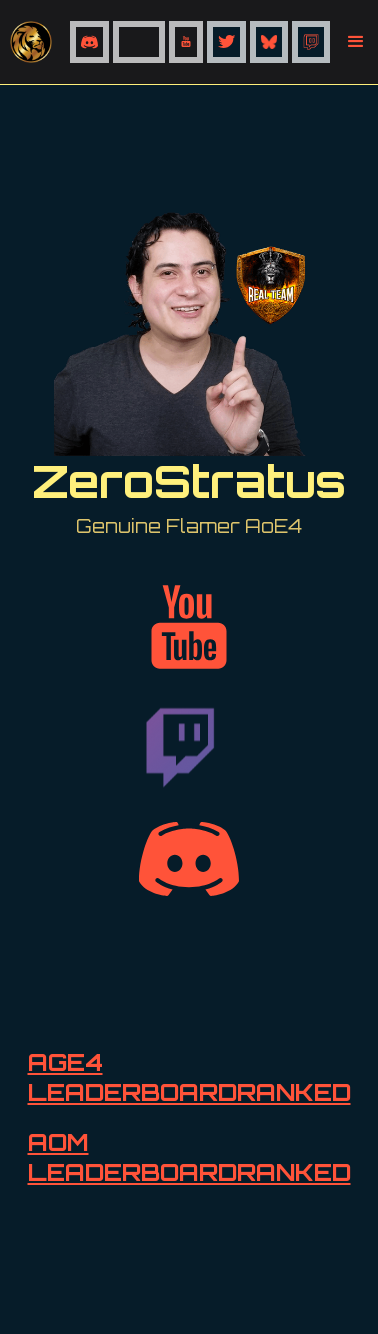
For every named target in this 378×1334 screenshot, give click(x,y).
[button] (356, 42)
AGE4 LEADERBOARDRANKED (189, 1077)
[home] (35, 42)
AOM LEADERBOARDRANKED (189, 1157)
